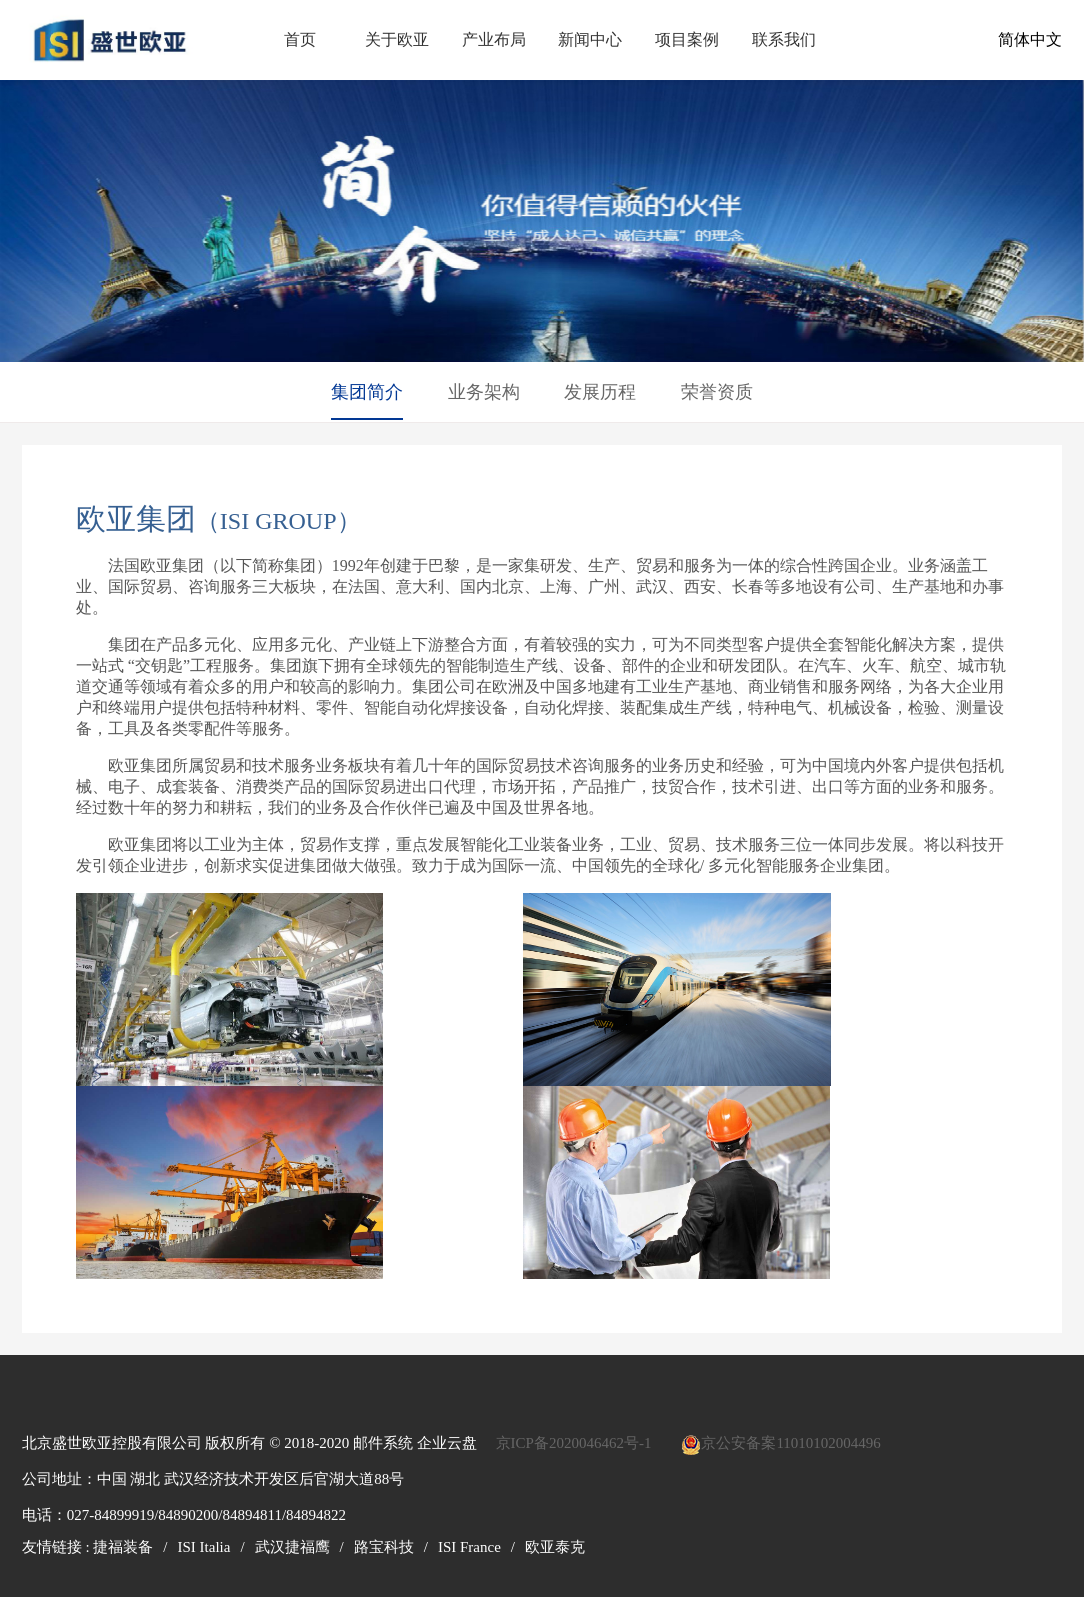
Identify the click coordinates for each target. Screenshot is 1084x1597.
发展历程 (600, 392)
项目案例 (687, 39)
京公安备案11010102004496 (790, 1443)
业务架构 (484, 392)
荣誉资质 (717, 392)
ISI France (469, 1547)
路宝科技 (384, 1547)
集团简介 (367, 392)
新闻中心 (590, 39)
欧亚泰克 (555, 1547)
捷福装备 (123, 1547)
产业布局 (494, 39)
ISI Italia (204, 1547)
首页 (300, 39)
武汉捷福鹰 (292, 1547)
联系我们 (784, 39)
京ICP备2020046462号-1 (574, 1443)
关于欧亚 (397, 39)
